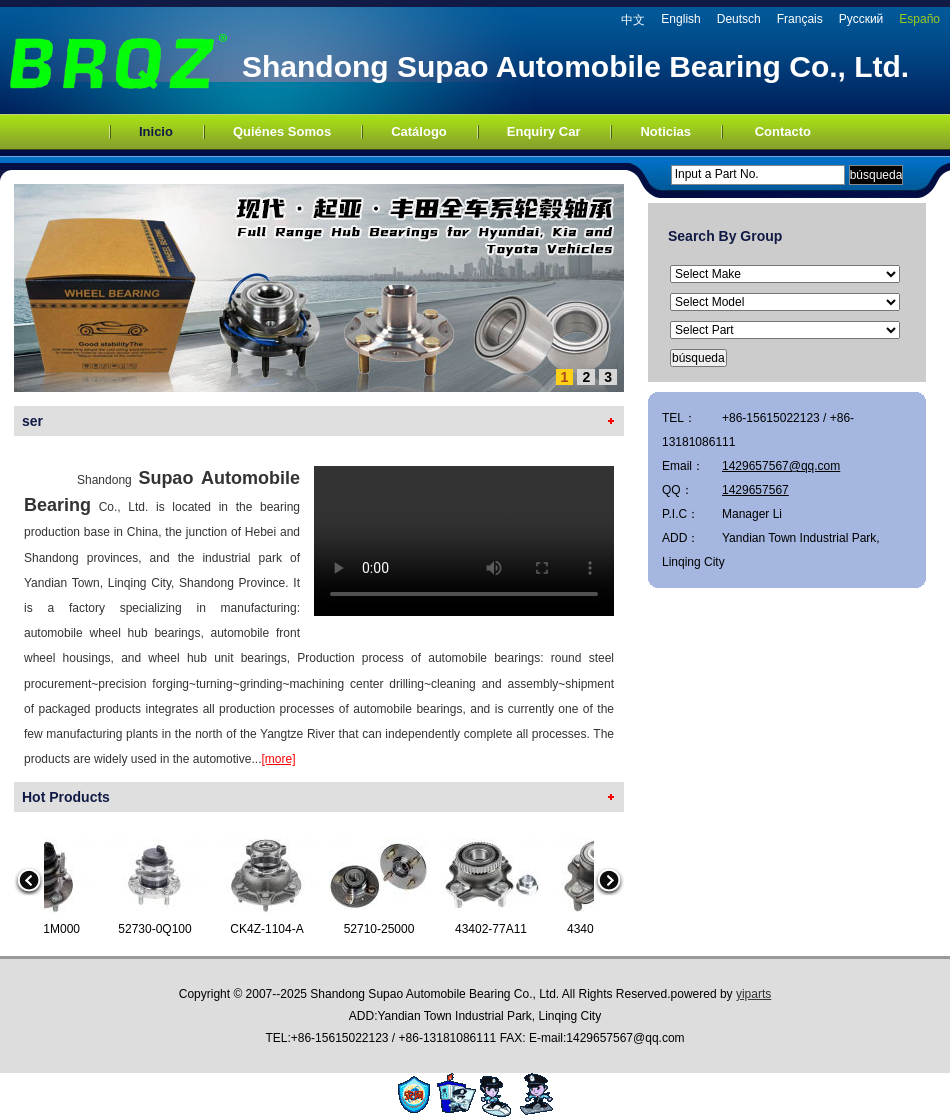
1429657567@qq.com (781, 466)
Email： (683, 466)
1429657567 (755, 490)
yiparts (753, 994)
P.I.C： (680, 514)
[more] (278, 759)
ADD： (680, 538)
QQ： (677, 490)
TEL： (679, 418)
